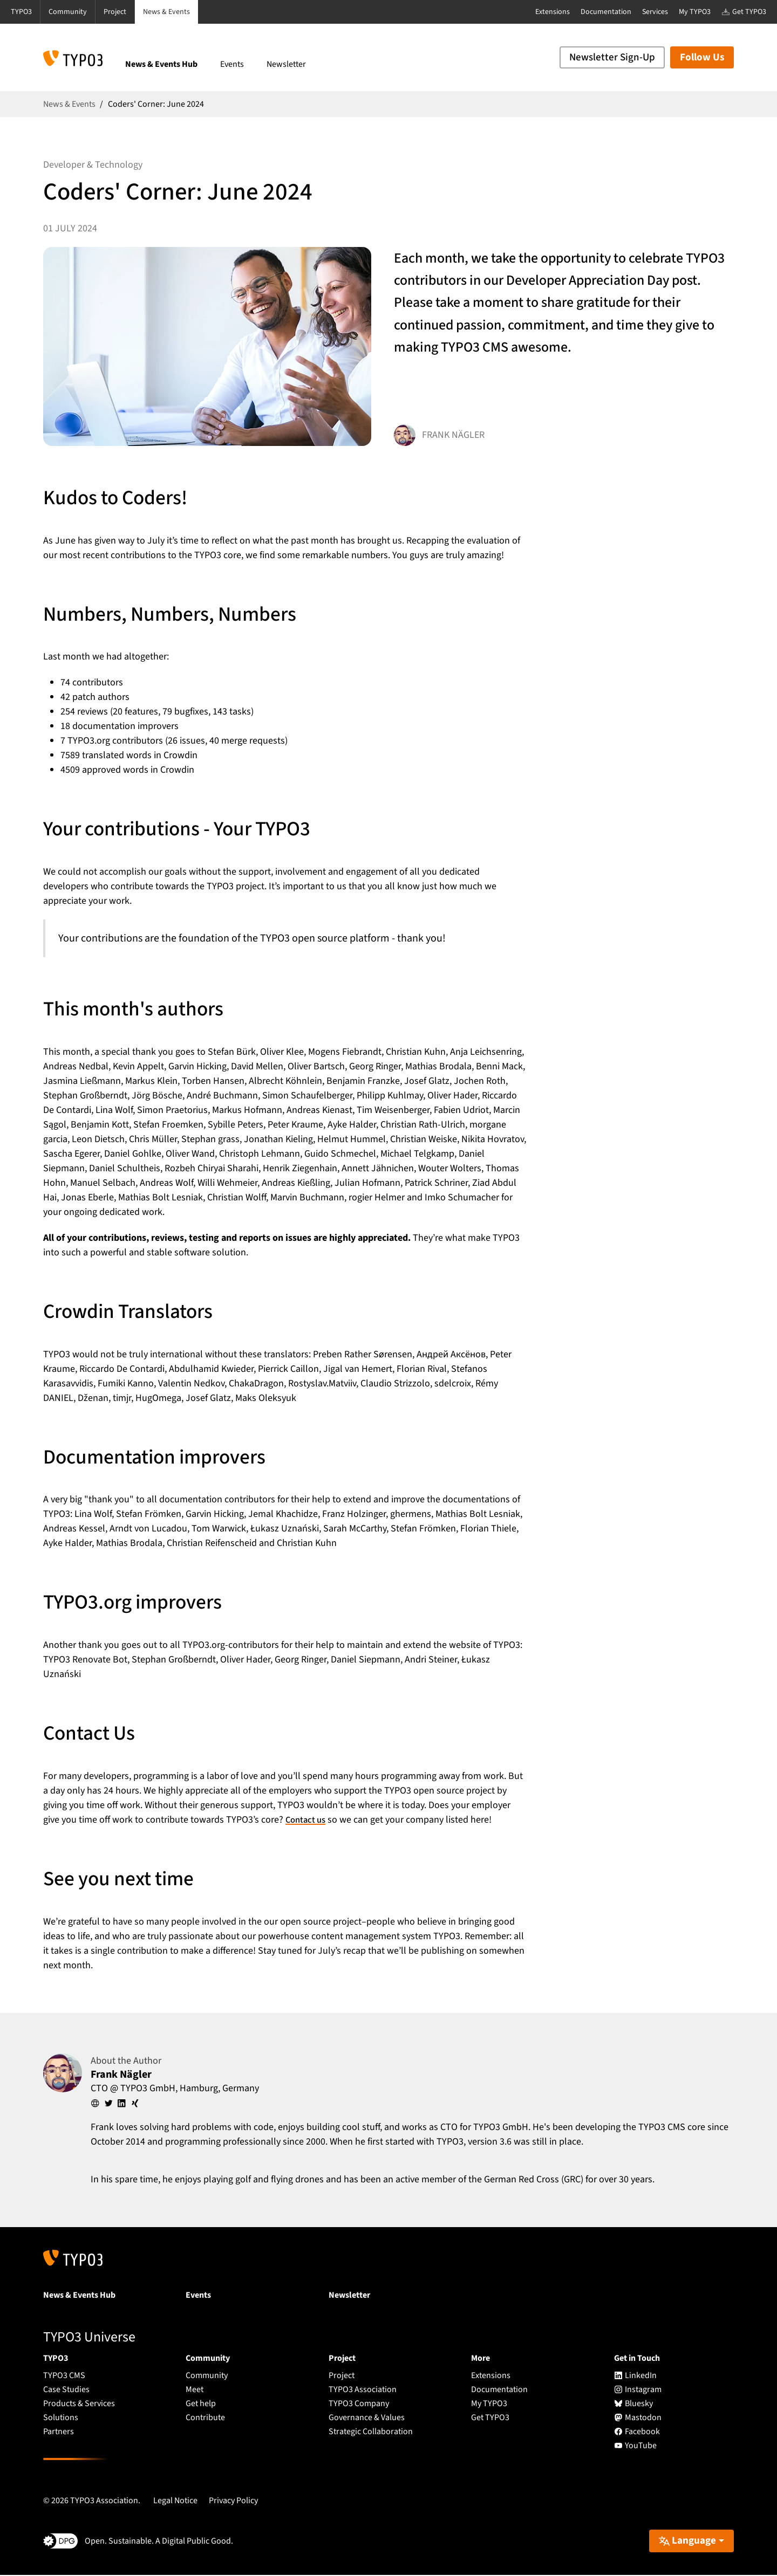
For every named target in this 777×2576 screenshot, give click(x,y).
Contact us (307, 1819)
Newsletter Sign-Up (612, 57)
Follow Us (702, 57)
